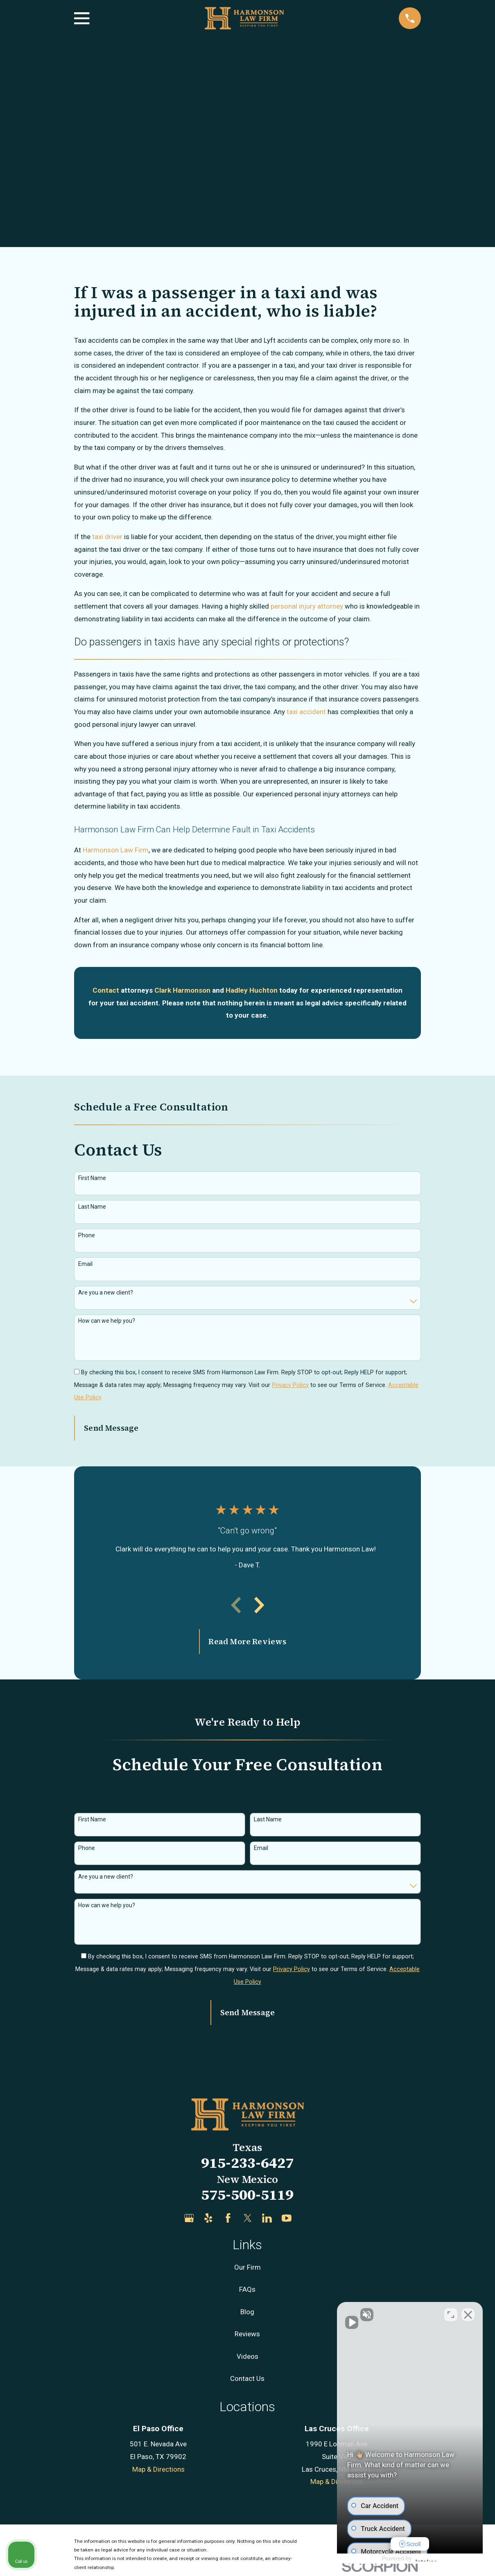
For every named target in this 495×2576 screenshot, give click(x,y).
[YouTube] (287, 2218)
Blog (247, 2312)
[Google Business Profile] (189, 2218)
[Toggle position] (450, 2314)
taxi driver (107, 537)
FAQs (247, 2289)
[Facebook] (228, 2218)
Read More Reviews (247, 1641)
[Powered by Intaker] (425, 2558)
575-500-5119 (247, 2195)
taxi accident (306, 712)
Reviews (247, 2334)
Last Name (92, 1206)
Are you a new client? (105, 1292)
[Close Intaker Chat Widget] (468, 2314)
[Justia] (306, 2218)
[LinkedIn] (267, 2218)
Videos (247, 2356)
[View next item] (259, 1605)
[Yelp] (208, 2218)
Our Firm (247, 2267)
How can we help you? (106, 1320)
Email (85, 1264)
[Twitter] (248, 2218)
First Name (92, 1178)
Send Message (111, 1428)
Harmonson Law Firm (116, 850)
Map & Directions (158, 2469)
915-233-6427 (247, 2163)
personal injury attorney (307, 606)
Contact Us (247, 2378)
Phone (86, 1235)
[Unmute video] (350, 2314)
